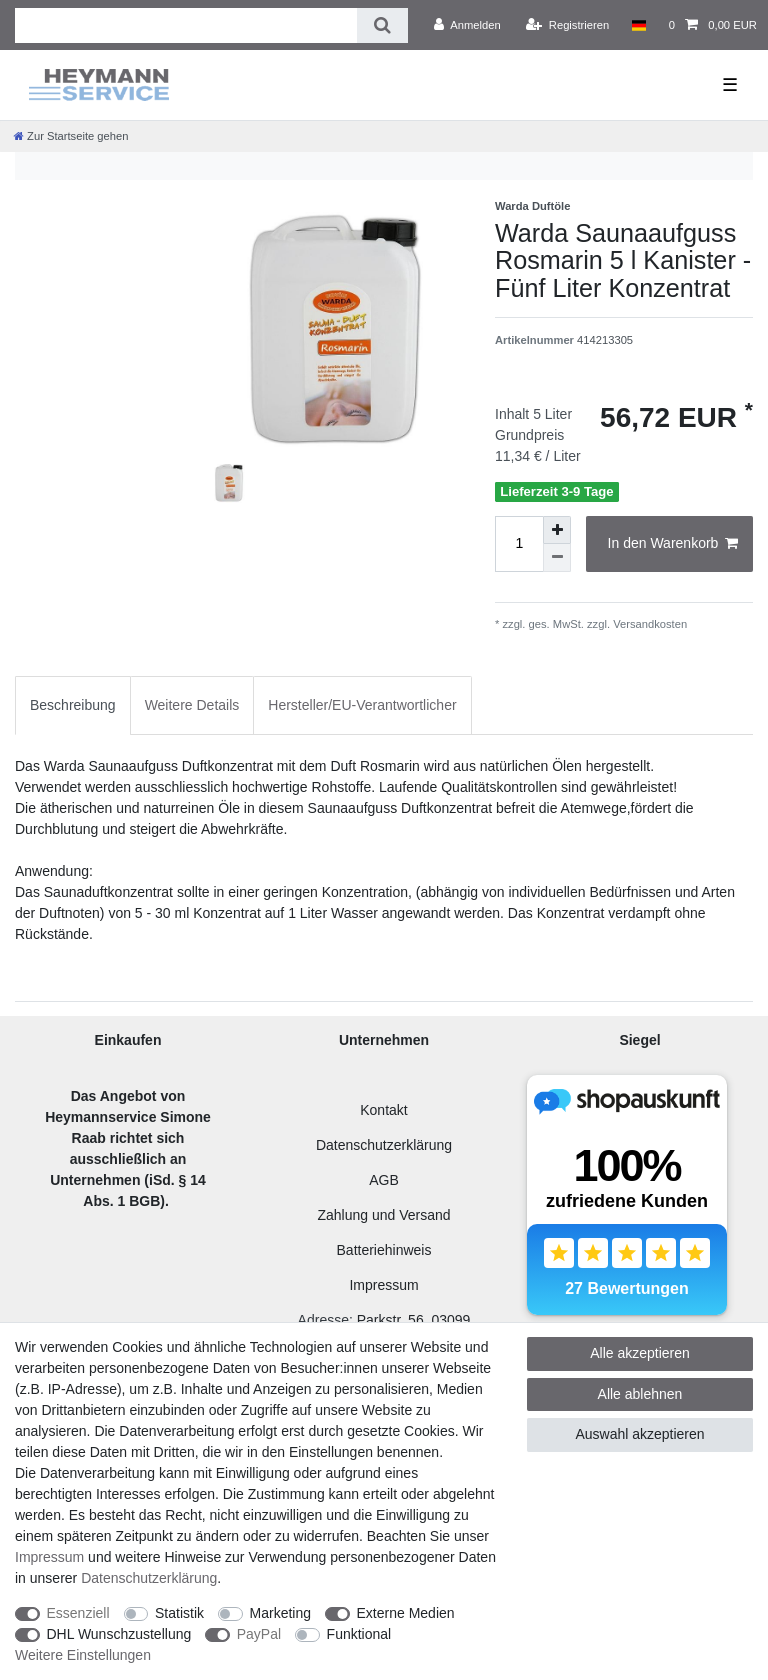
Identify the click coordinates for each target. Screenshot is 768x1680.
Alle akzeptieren (640, 1353)
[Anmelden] (467, 25)
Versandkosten (648, 624)
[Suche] (382, 25)
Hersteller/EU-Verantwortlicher (362, 705)
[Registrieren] (567, 25)
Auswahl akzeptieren (639, 1434)
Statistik (179, 1613)
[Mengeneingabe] (519, 544)
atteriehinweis (389, 1250)
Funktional (359, 1634)
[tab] (73, 705)
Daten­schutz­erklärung (149, 1578)
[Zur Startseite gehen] (71, 136)
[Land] (638, 25)
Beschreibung (73, 705)
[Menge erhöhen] (557, 530)
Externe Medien (406, 1613)
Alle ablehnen (640, 1394)
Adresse (323, 1320)
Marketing (280, 1613)
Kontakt (383, 1110)
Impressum (383, 1285)
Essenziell (78, 1613)
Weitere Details (192, 705)
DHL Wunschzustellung (119, 1634)
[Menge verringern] (557, 558)
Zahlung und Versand (383, 1215)
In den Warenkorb (673, 544)
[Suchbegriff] (186, 25)
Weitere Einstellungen (83, 1655)
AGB (384, 1180)
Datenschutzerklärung (384, 1145)
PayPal (259, 1634)
